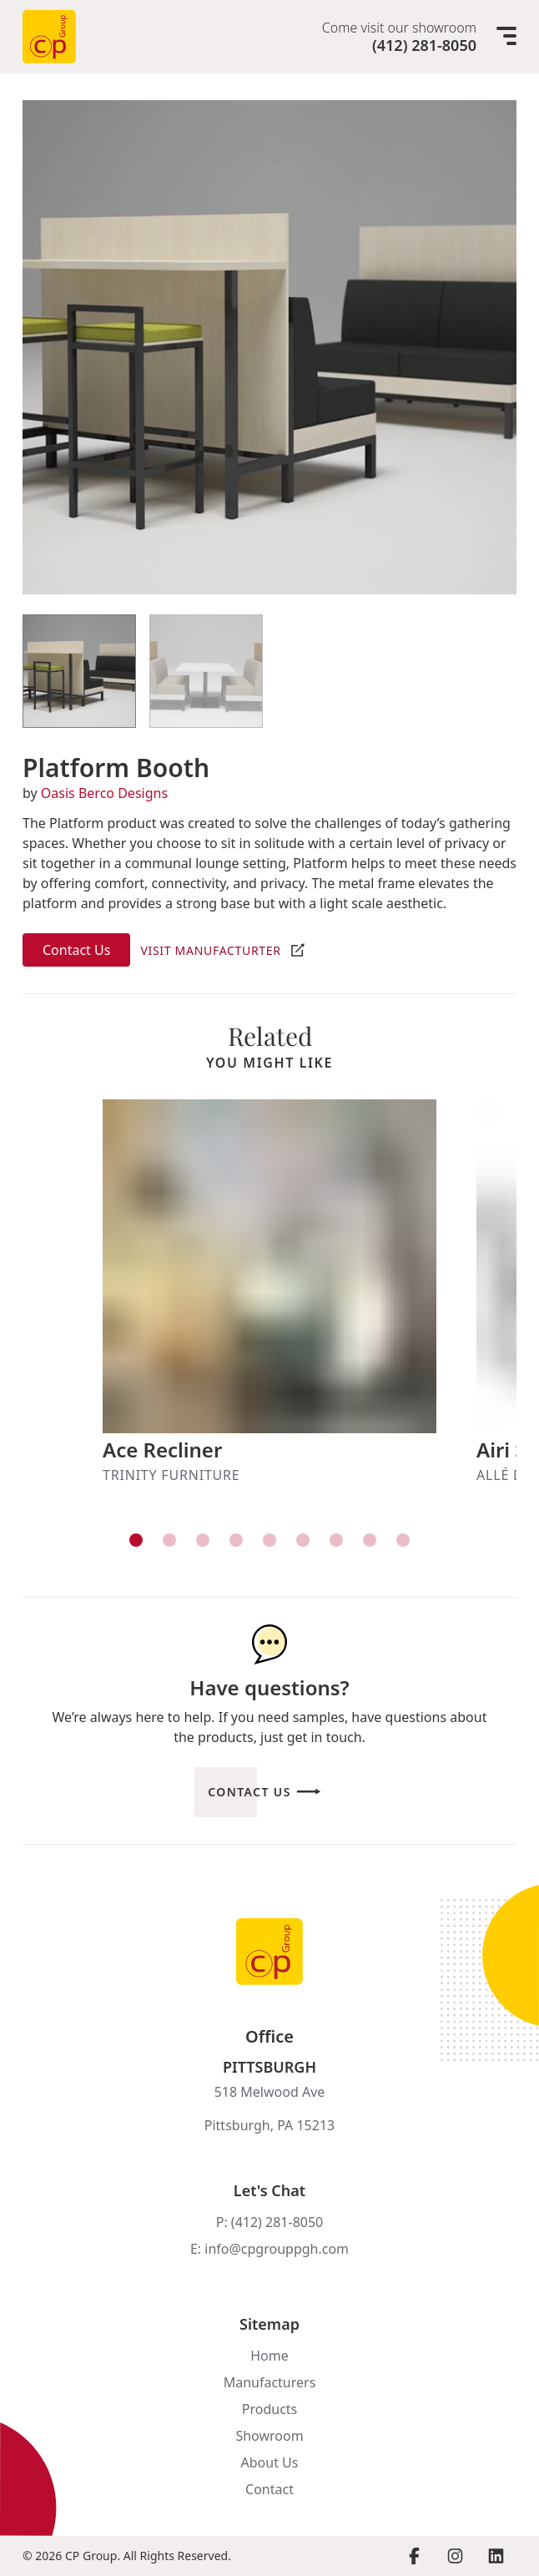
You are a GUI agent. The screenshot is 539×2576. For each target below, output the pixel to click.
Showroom (269, 2436)
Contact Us (76, 950)
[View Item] (79, 671)
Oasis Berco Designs (104, 793)
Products (270, 2409)
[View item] (136, 1540)
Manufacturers (270, 2382)
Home (269, 2355)
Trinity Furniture (171, 1475)
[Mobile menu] (506, 37)
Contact (269, 2489)
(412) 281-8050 (424, 45)
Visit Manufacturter (210, 950)
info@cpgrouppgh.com (276, 2249)
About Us (270, 2462)
